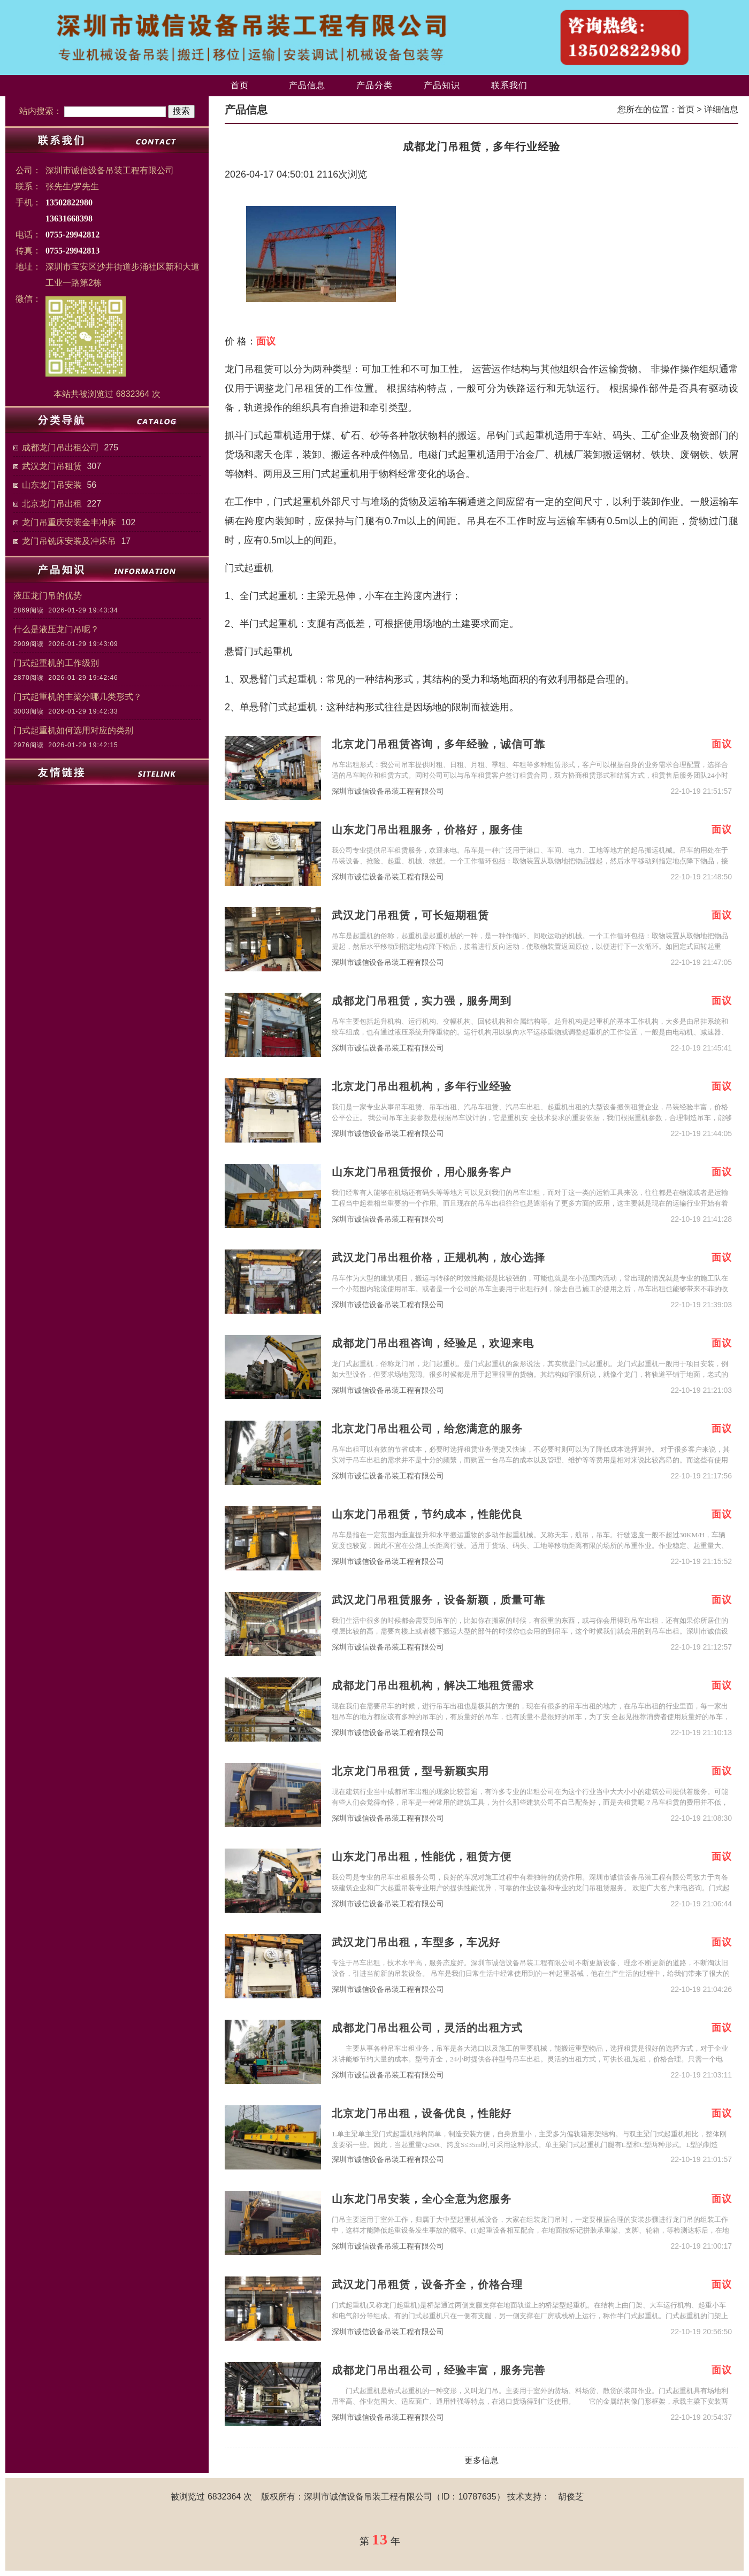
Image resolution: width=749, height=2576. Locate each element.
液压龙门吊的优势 (47, 595)
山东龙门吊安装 (52, 484)
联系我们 (509, 85)
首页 (240, 85)
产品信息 (307, 85)
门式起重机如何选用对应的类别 (73, 730)
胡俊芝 (571, 2496)
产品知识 (442, 85)
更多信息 (481, 2460)
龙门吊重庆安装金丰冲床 (69, 522)
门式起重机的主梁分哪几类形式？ (77, 696)
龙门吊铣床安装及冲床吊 (69, 541)
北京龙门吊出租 (52, 503)
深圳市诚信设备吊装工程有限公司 (388, 791)
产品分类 (374, 85)
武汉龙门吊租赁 (52, 466)
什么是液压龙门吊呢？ (56, 629)
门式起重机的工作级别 (56, 663)
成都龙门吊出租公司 (60, 447)
